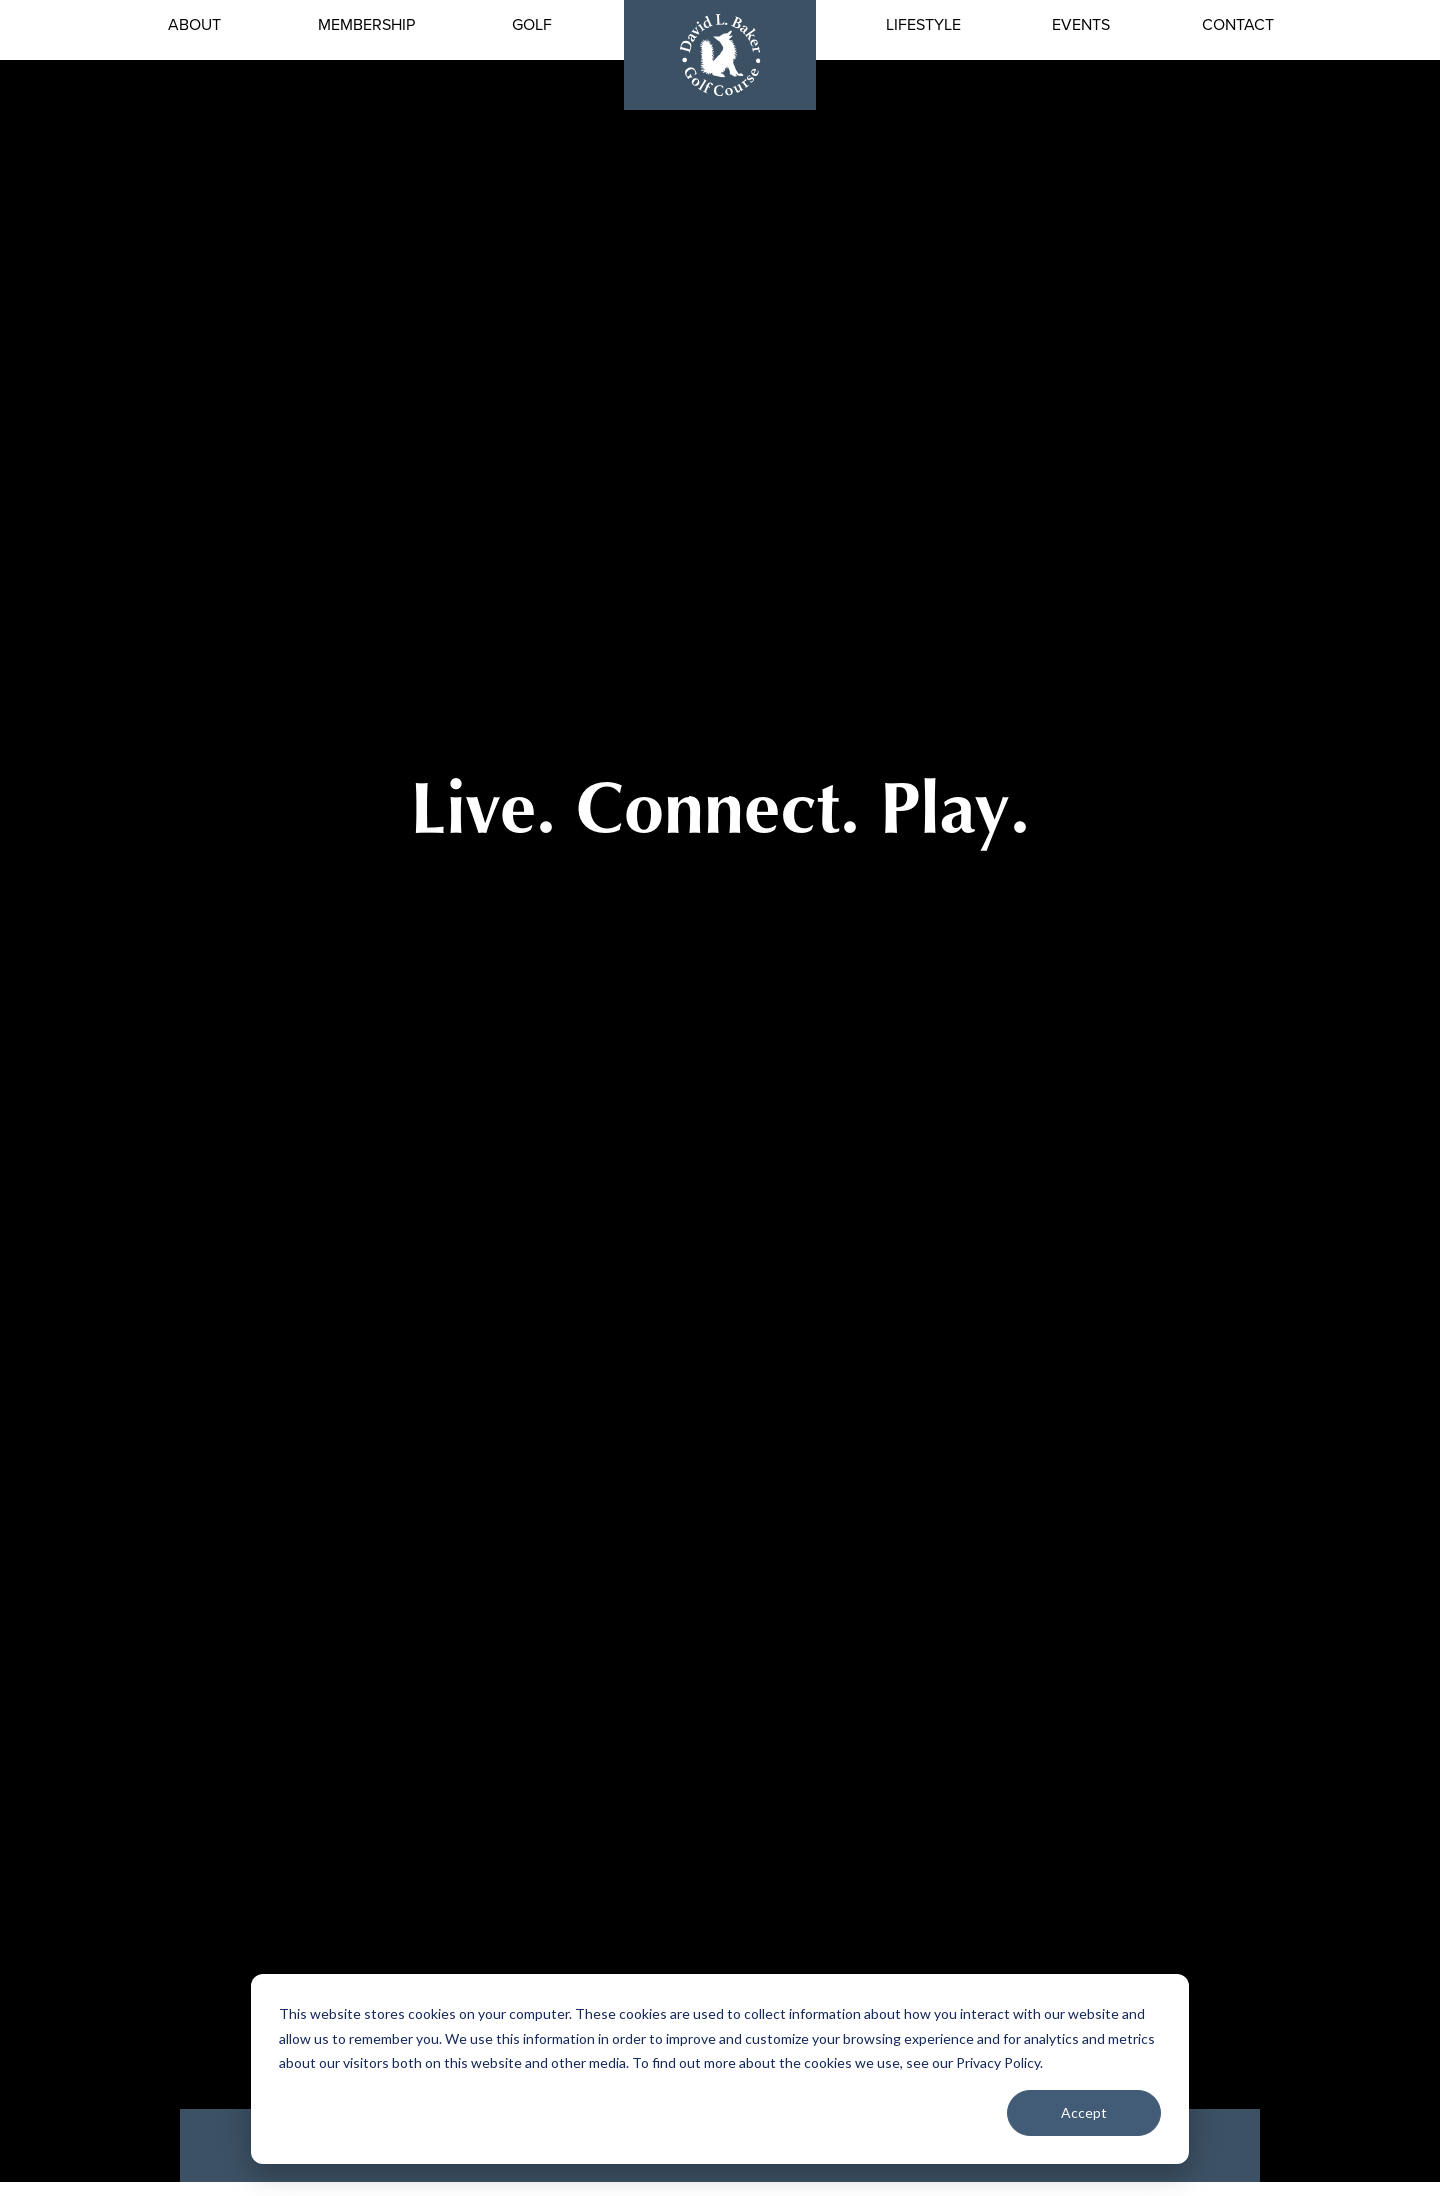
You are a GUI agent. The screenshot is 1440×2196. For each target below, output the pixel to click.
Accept (1084, 2112)
